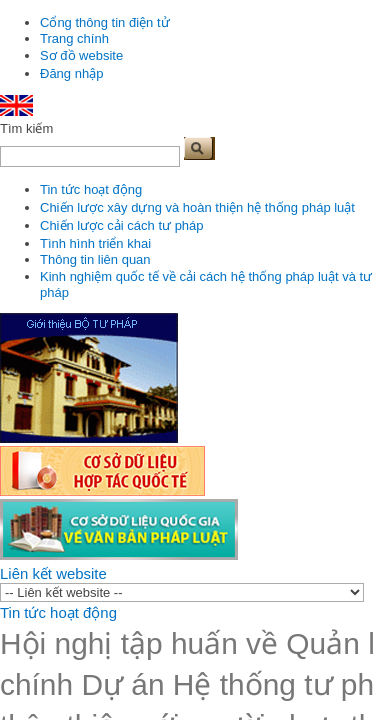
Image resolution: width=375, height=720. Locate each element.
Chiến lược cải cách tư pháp (122, 225)
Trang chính (74, 38)
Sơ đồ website (81, 55)
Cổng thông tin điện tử (105, 22)
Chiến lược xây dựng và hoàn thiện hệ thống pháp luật (197, 207)
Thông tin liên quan (95, 259)
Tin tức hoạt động (91, 189)
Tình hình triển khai (95, 243)
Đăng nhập (71, 73)
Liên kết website (53, 573)
